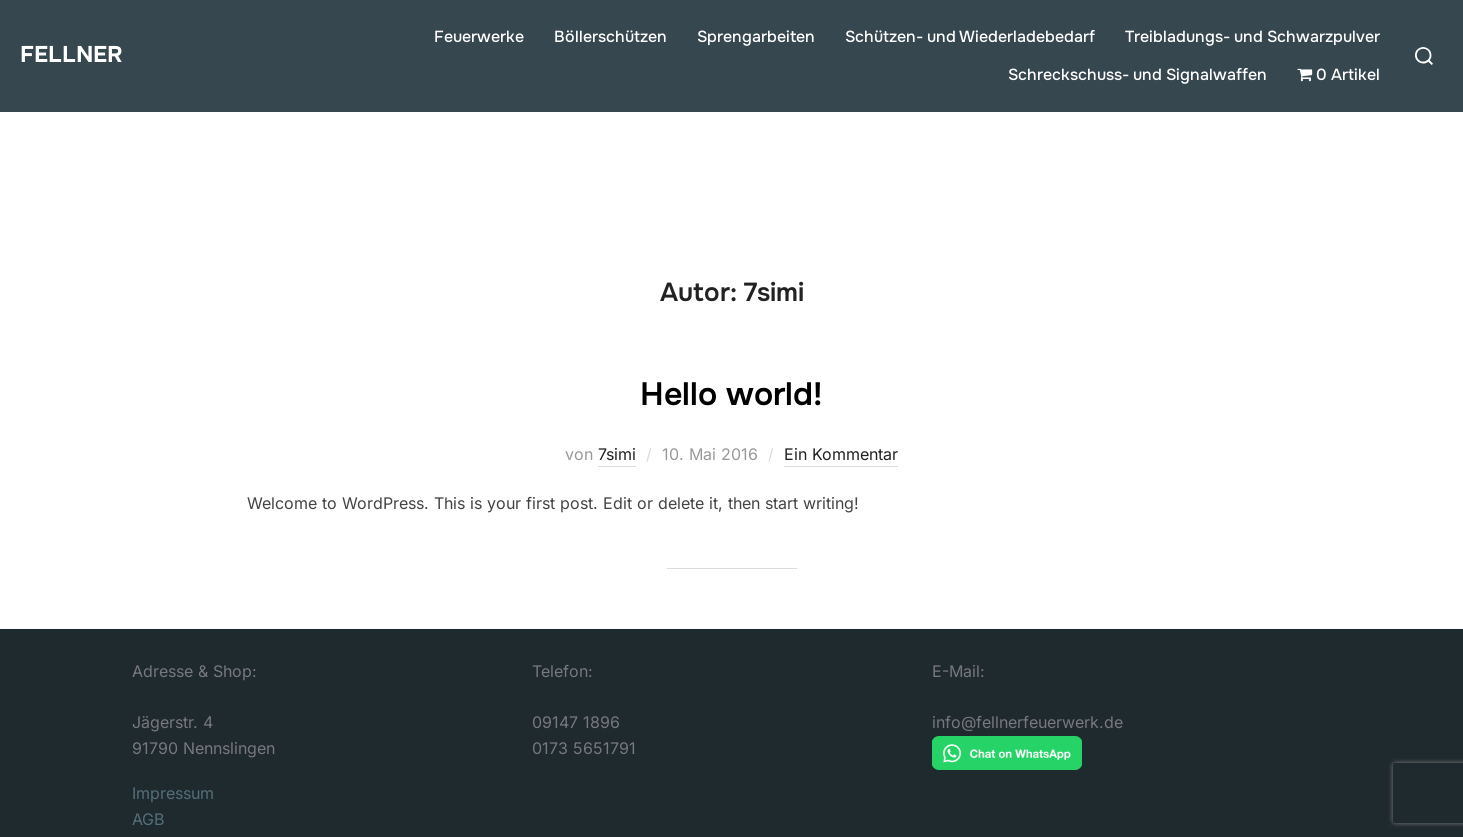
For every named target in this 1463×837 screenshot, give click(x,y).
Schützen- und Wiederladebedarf (970, 36)
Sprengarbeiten (756, 36)
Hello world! (730, 391)
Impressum (173, 793)
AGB (148, 819)
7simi (617, 454)
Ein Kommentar (841, 454)
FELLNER (78, 54)
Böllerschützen (610, 36)
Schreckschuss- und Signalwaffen (1137, 74)
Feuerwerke (479, 36)
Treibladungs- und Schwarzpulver (1252, 36)
